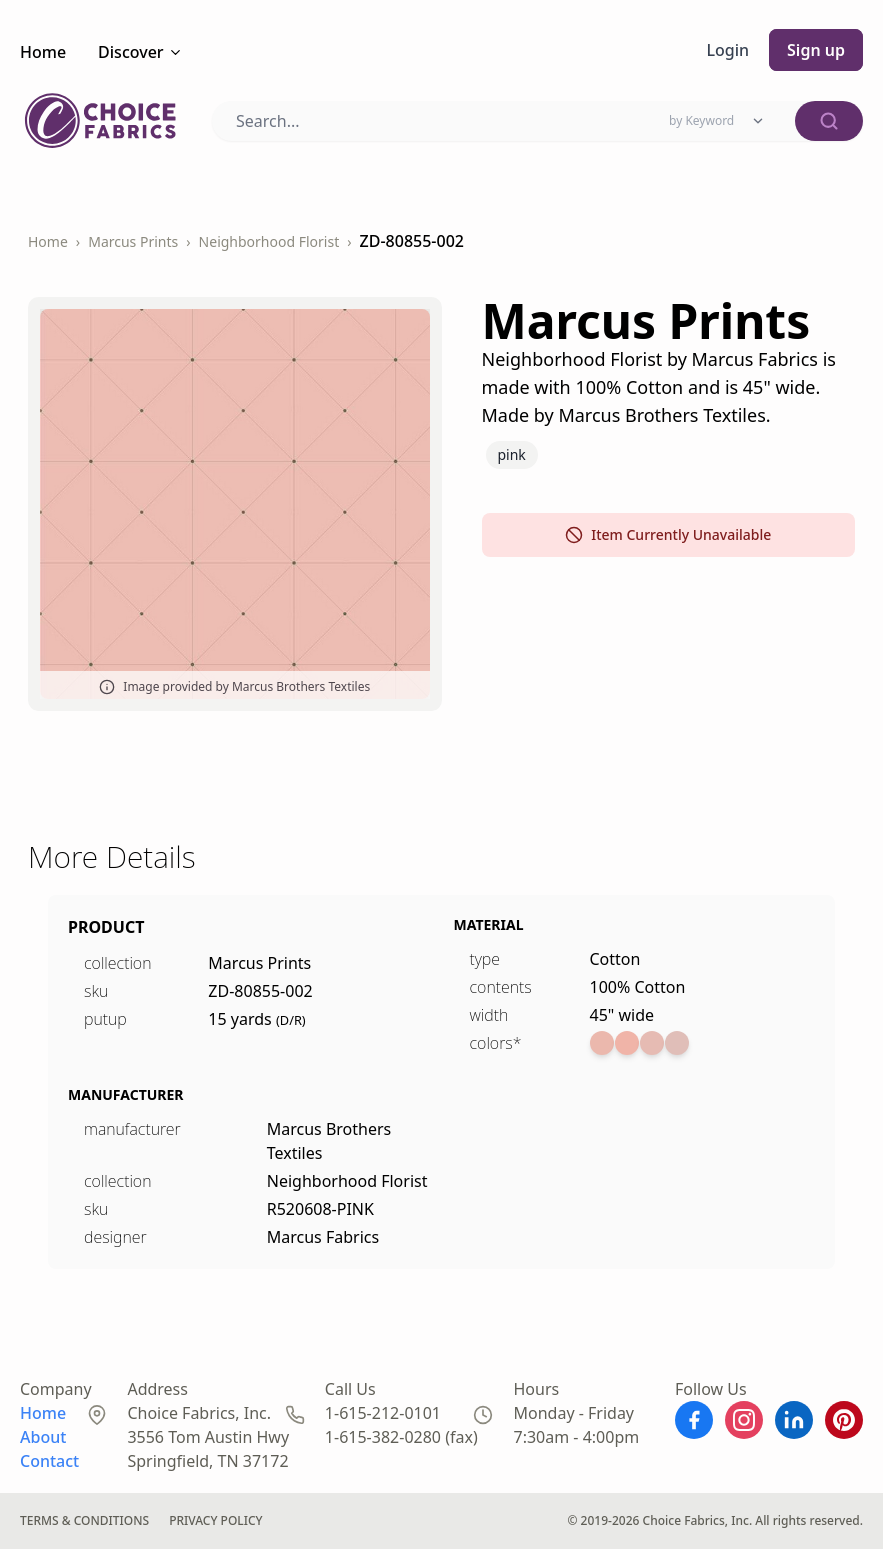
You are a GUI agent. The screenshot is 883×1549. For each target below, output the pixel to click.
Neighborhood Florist (267, 241)
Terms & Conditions (88, 1520)
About (43, 1437)
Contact (49, 1461)
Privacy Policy (227, 1520)
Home (42, 52)
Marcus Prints (132, 241)
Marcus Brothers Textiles (332, 1141)
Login (728, 50)
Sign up (816, 50)
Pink (512, 454)
